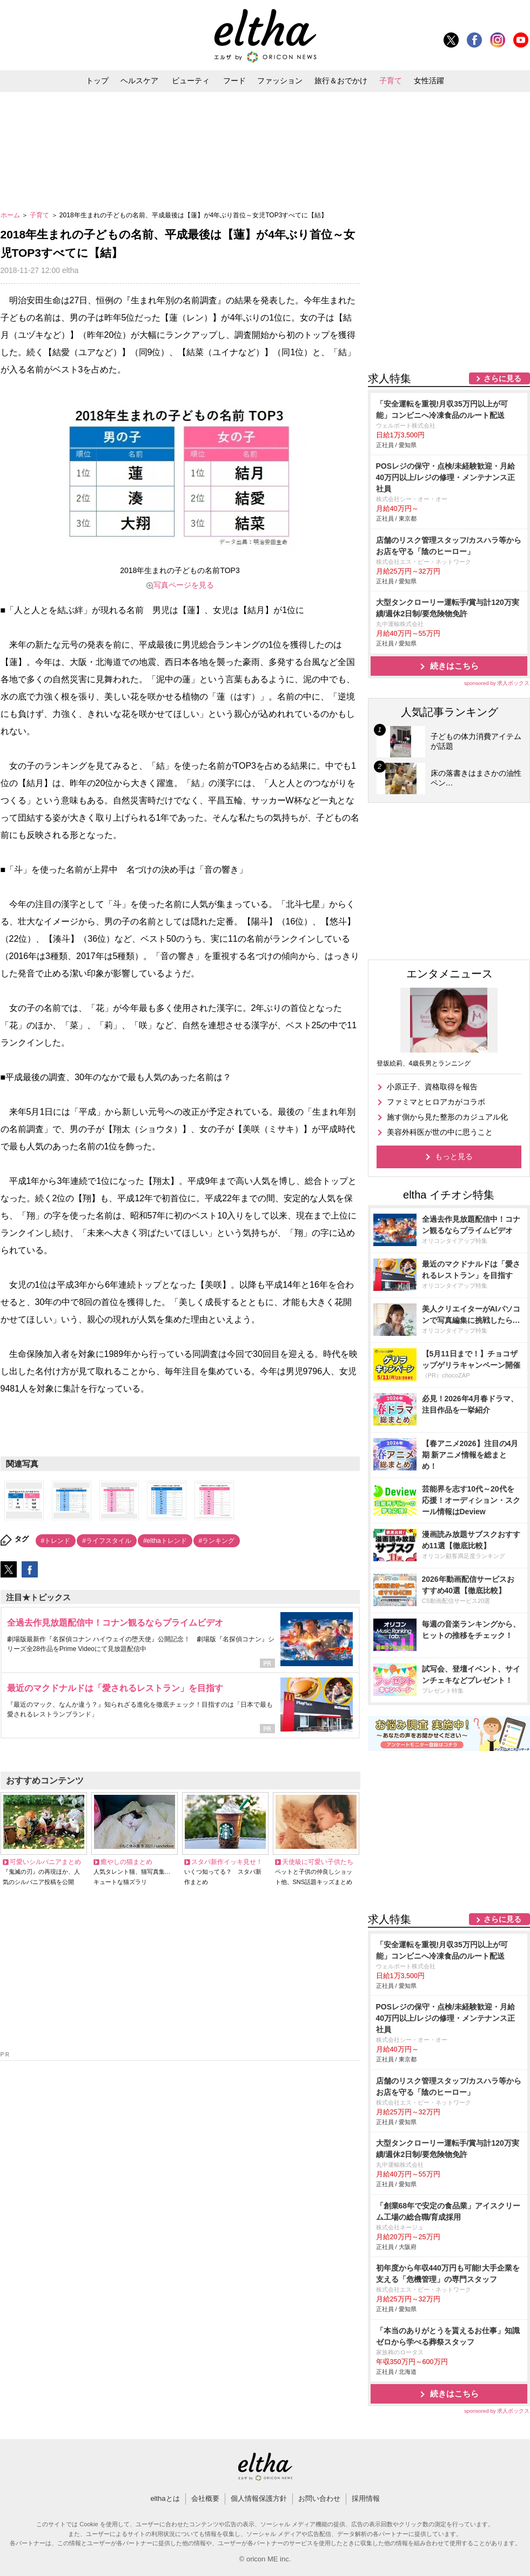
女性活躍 (429, 80)
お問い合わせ (319, 2498)
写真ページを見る (183, 585)
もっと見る (454, 1156)
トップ (97, 80)
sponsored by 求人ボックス (497, 683)
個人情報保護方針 (259, 2498)
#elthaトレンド (165, 1541)
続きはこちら (454, 665)
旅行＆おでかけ (340, 80)
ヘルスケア (139, 80)
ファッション (280, 80)
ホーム (11, 215)
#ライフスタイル (106, 1541)
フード (234, 80)
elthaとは (164, 2498)
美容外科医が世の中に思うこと (440, 1132)
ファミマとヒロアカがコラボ (436, 1101)
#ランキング (217, 1541)
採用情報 (366, 2498)
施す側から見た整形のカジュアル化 (447, 1117)
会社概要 (205, 2498)
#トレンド (56, 1541)
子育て (390, 80)
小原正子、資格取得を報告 (432, 1086)
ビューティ (191, 80)
